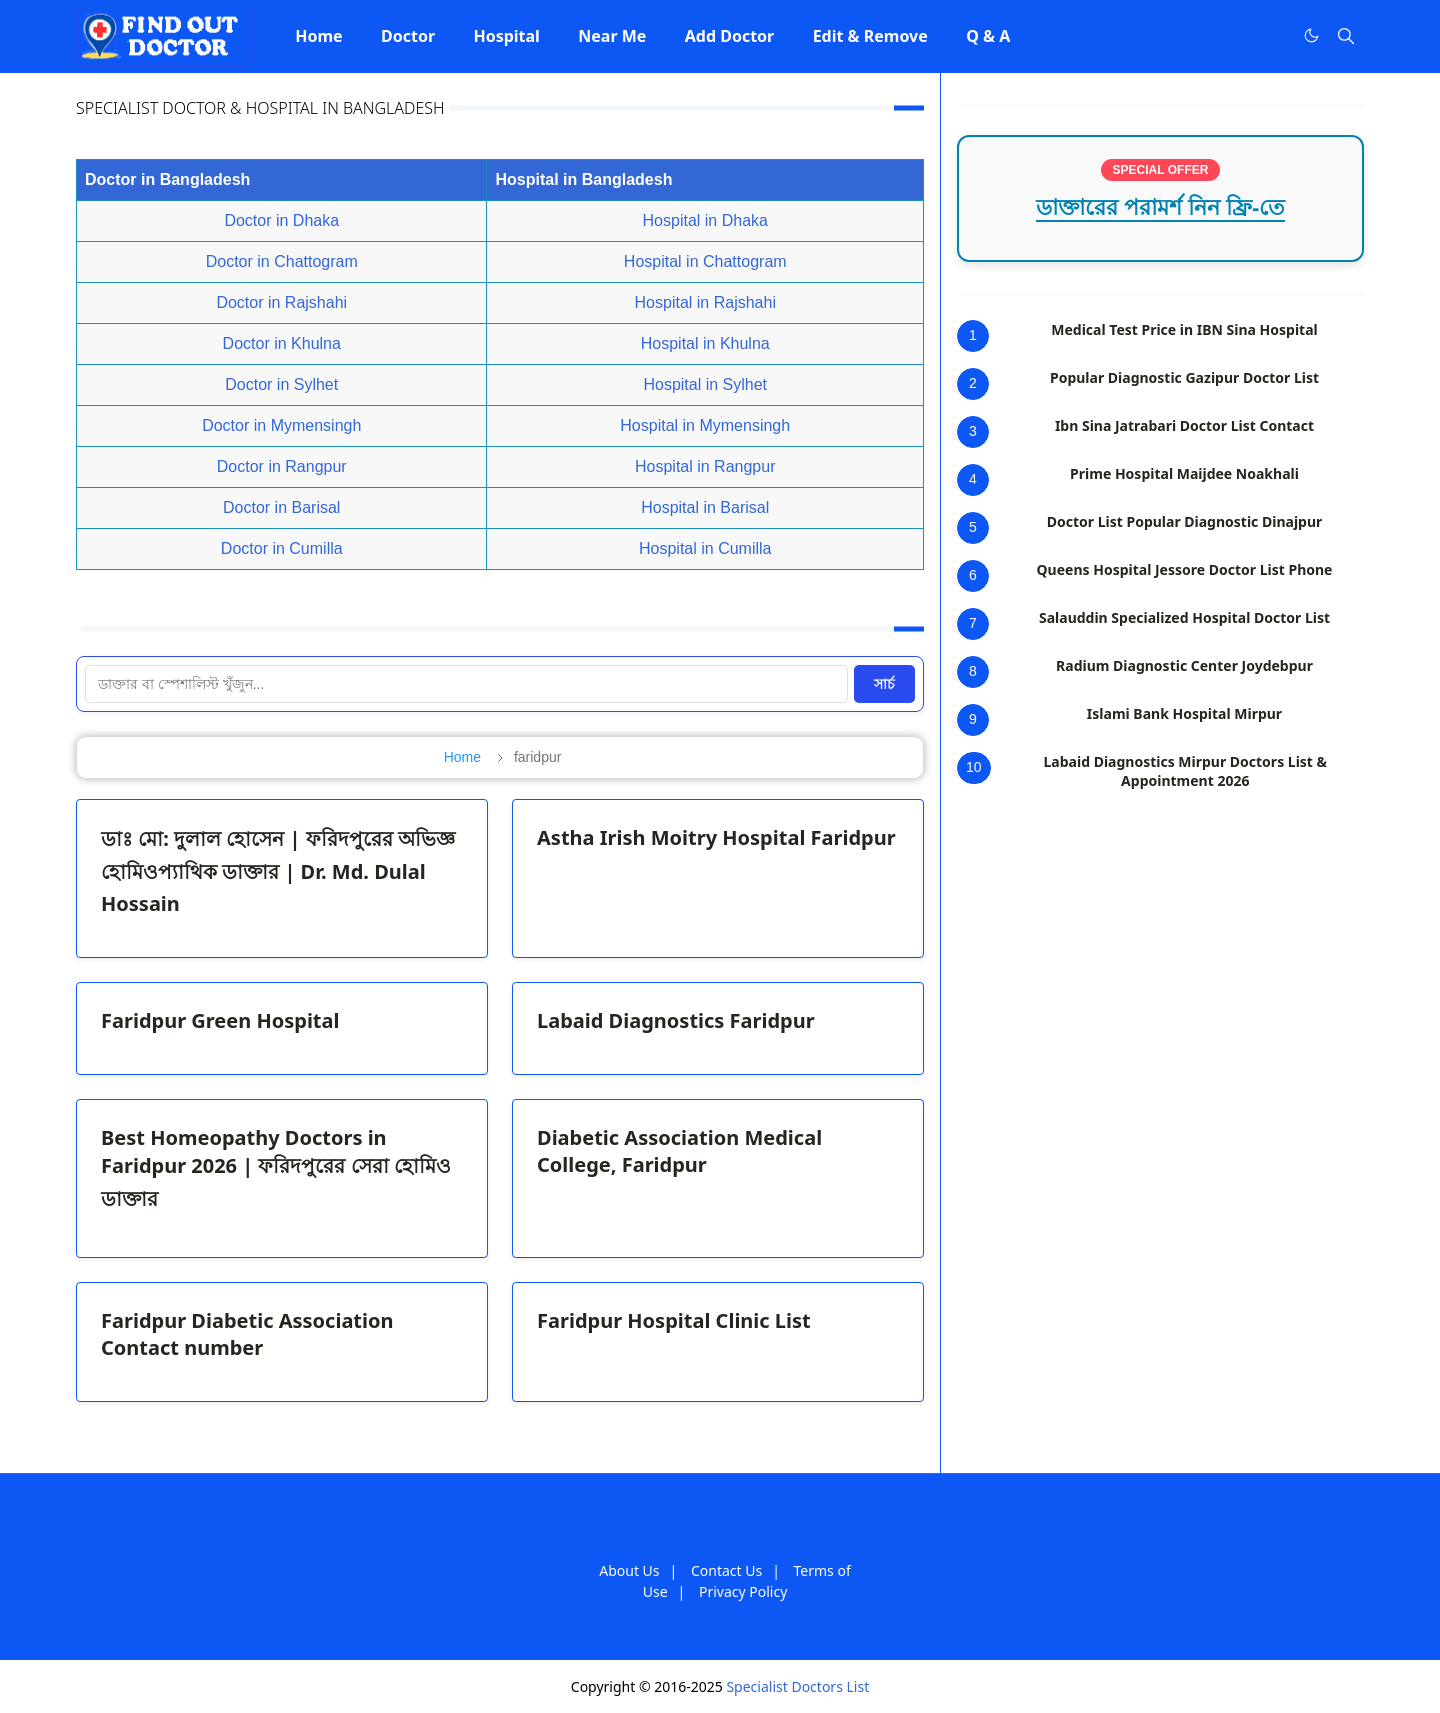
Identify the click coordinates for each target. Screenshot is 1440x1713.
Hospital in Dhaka (705, 220)
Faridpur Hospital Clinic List (674, 1320)
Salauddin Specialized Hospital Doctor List (1184, 617)
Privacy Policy (743, 1591)
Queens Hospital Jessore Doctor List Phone (1185, 569)
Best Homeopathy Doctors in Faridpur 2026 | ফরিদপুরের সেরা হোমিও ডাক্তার (276, 1168)
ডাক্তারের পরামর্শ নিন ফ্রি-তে (1161, 207)
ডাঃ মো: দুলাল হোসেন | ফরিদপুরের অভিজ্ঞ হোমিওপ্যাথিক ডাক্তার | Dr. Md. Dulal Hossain (278, 871)
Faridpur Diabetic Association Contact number (247, 1334)
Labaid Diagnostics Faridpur (676, 1020)
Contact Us (726, 1570)
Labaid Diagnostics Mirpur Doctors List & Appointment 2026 (1186, 771)
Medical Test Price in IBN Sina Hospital (1184, 329)
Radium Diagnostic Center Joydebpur (1184, 665)
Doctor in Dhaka (281, 220)
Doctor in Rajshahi (281, 302)
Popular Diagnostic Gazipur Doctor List (1184, 377)
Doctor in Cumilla (282, 548)
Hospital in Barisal (705, 507)
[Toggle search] (1346, 36)
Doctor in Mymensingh (281, 425)
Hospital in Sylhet (705, 384)
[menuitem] (319, 36)
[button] (319, 36)
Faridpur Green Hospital (220, 1020)
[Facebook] (1270, 36)
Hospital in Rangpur (705, 466)
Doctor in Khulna (282, 343)
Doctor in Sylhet (281, 384)
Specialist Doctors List (797, 1686)
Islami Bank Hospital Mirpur (1184, 713)
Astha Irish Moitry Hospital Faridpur (716, 837)
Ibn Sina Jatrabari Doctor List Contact (1184, 425)
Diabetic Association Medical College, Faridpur (679, 1151)
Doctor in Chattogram (282, 261)
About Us (629, 1570)
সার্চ (884, 684)
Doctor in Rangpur (282, 466)
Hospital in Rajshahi (705, 302)
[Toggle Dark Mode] (1311, 35)
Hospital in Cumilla (705, 548)
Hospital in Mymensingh (705, 425)
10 (974, 767)
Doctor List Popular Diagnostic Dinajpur (1185, 521)
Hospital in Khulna (705, 343)
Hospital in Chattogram (705, 261)
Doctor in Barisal (281, 507)
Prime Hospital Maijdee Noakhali (1184, 473)
